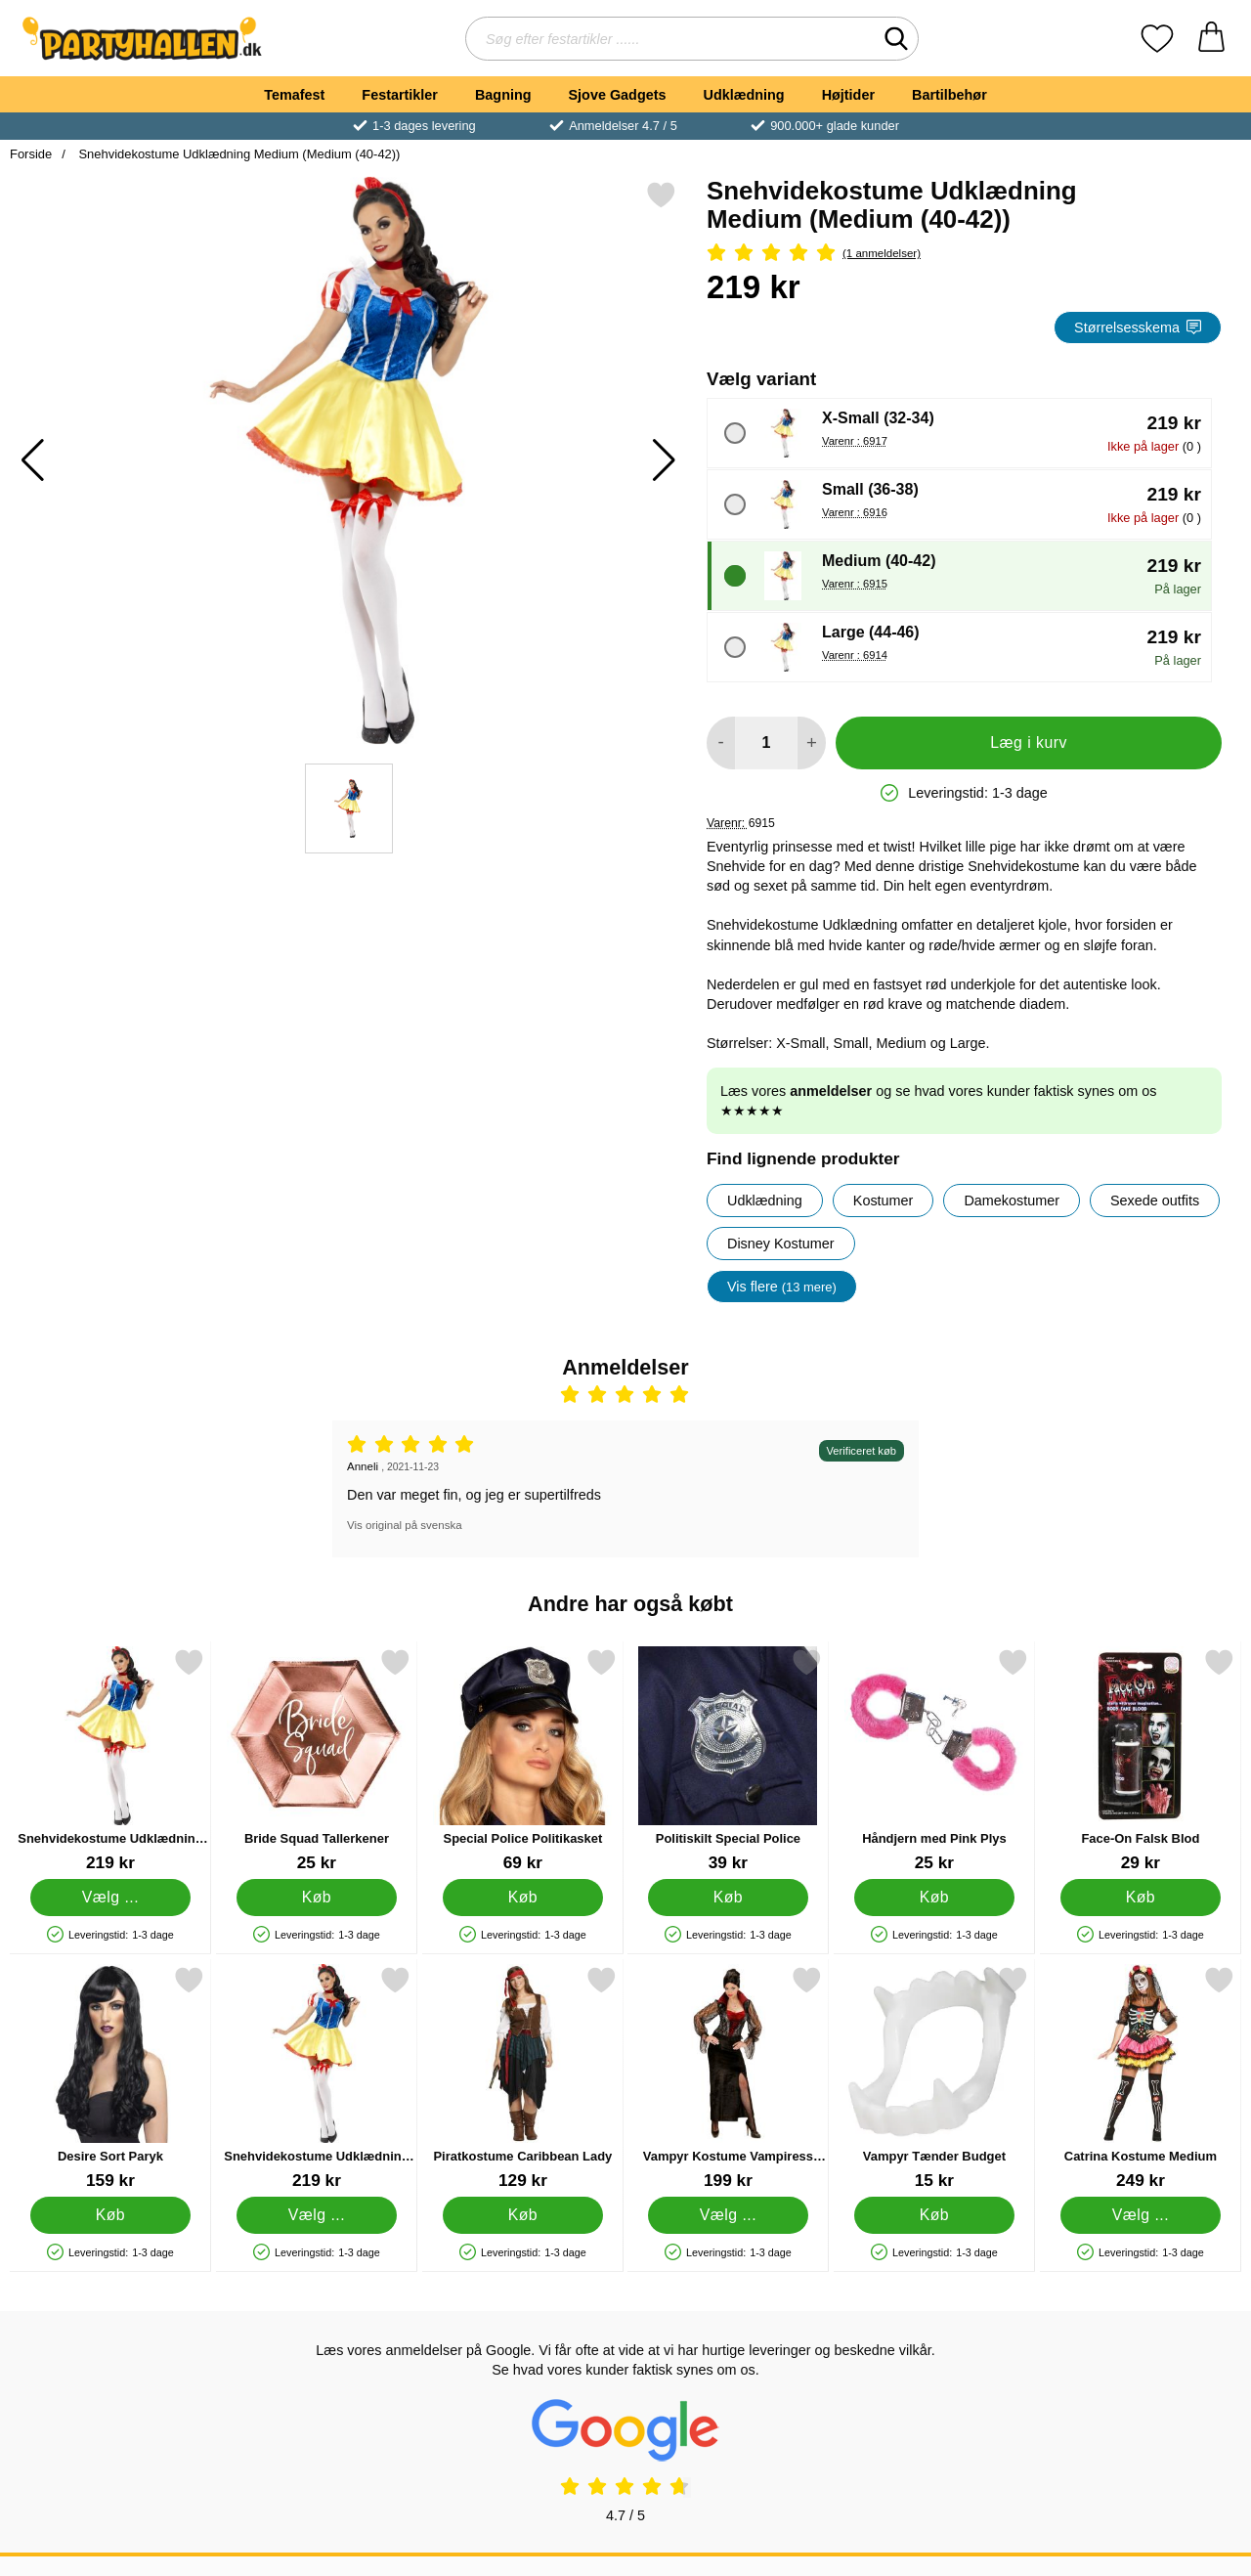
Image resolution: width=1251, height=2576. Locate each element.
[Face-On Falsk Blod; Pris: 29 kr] (1140, 1760)
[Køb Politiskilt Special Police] (728, 1897)
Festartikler (400, 95)
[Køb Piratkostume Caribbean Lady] (522, 2215)
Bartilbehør (949, 95)
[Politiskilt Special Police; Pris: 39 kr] (728, 1760)
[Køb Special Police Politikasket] (522, 1897)
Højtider (848, 95)
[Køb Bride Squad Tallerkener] (316, 1897)
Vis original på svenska (404, 1525)
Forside (31, 154)
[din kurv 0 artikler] (1211, 38)
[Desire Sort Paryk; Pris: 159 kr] (110, 2078)
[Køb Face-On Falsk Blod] (1141, 1897)
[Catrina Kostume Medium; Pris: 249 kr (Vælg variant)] (1140, 2078)
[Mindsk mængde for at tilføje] (721, 743)
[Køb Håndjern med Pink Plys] (934, 1897)
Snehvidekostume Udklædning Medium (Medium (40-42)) (238, 154)
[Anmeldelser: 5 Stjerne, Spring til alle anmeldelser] (964, 253)
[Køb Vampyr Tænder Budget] (934, 2215)
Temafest (294, 95)
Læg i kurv (1028, 742)
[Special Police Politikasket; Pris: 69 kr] (523, 1760)
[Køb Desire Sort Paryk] (111, 2215)
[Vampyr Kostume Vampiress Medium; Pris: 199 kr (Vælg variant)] (728, 2078)
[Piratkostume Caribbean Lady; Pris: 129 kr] (523, 2078)
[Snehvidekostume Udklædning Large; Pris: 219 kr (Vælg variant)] (316, 2078)
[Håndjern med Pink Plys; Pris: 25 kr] (934, 1760)
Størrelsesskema (1137, 327)
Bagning (503, 95)
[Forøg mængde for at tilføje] (812, 743)
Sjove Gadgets (618, 95)
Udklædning (743, 95)
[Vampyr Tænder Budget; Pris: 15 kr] (934, 2078)
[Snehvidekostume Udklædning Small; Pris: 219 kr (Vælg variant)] (110, 1760)
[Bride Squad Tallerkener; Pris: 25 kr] (316, 1760)
